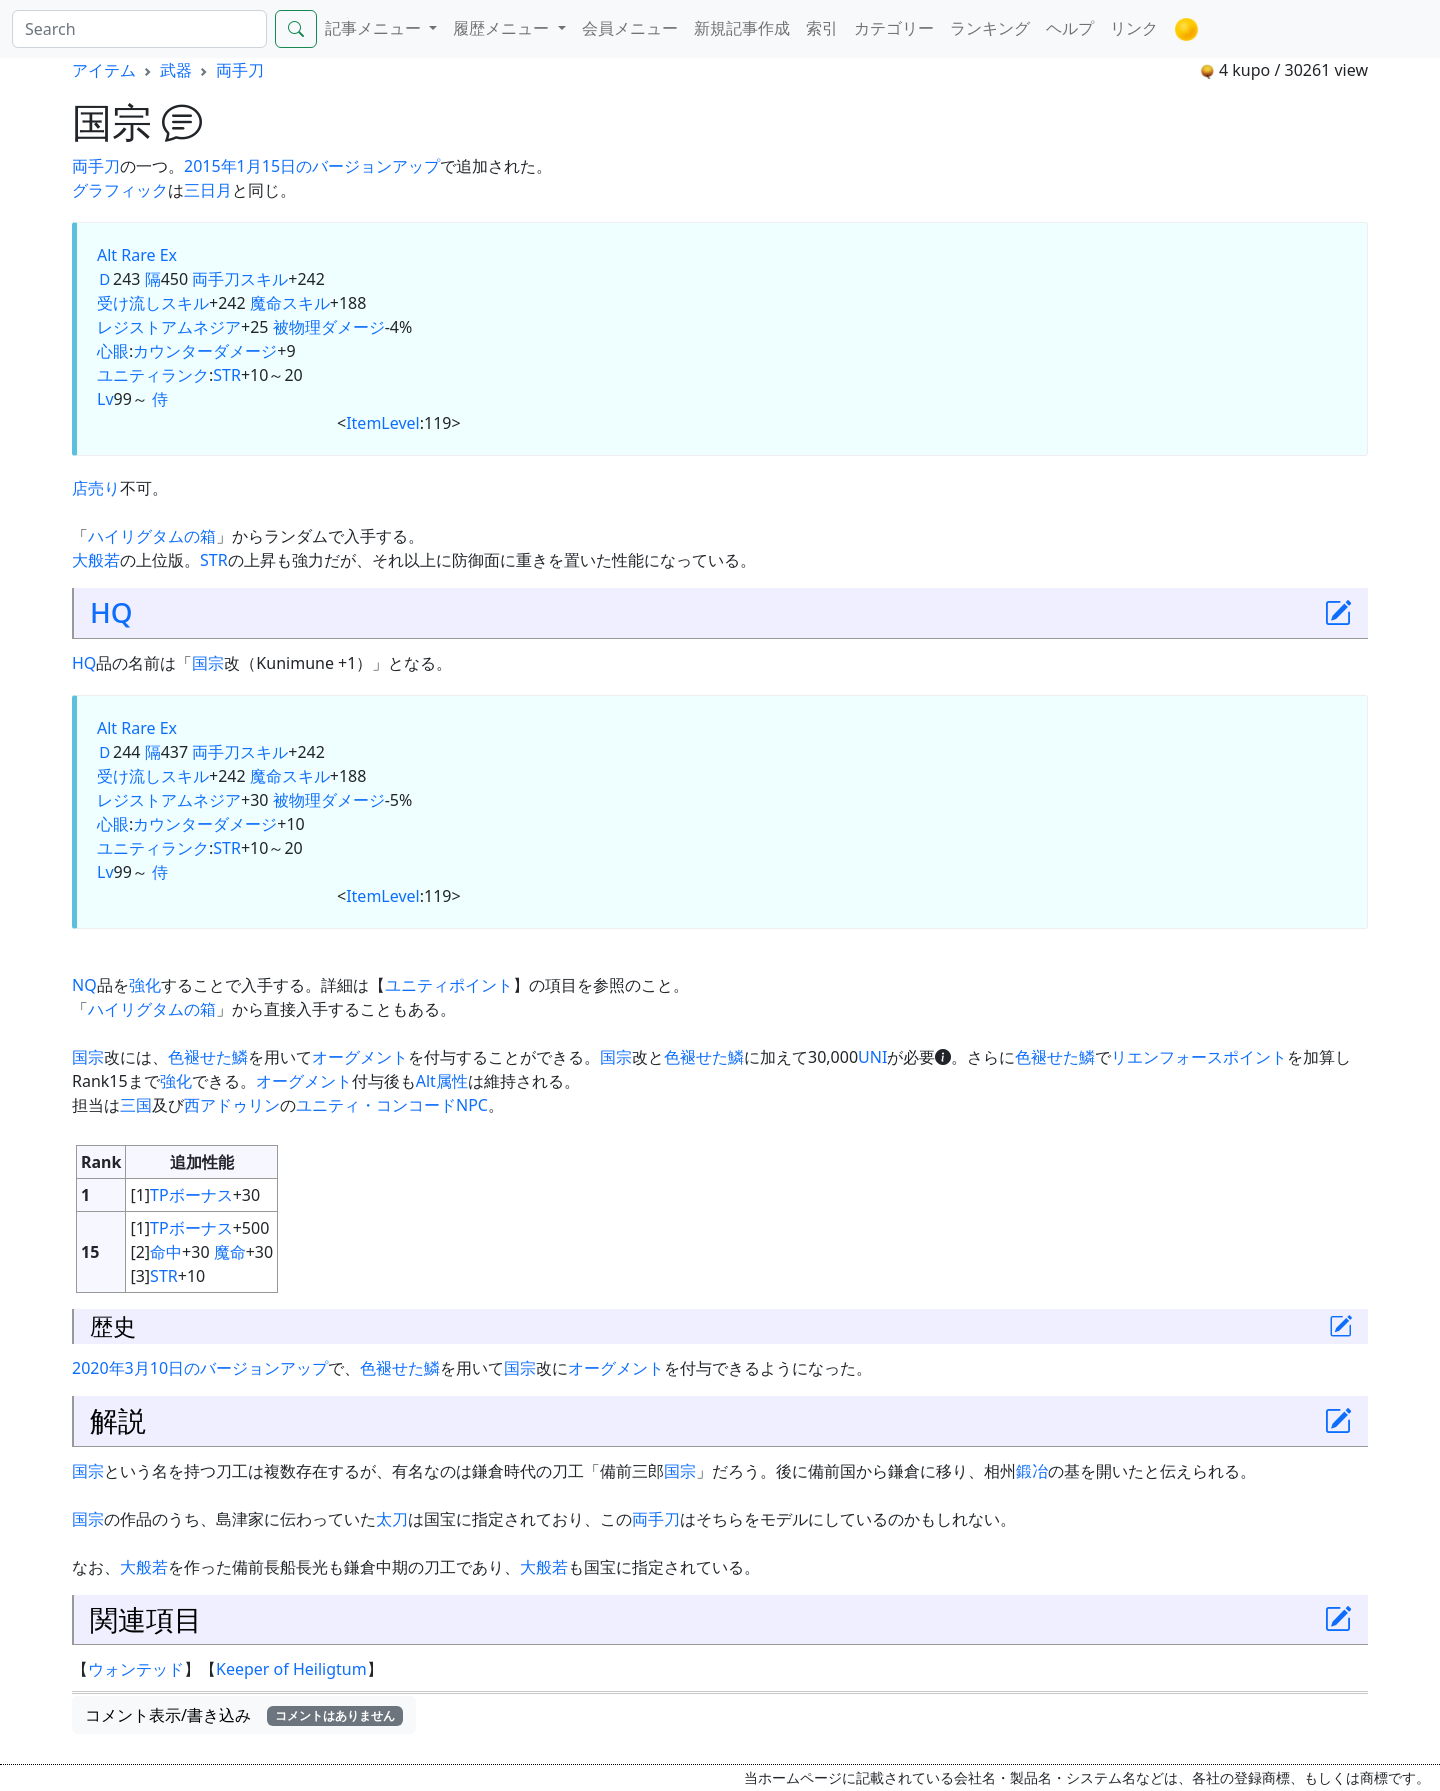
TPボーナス (191, 1195)
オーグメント (360, 1057)
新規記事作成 (742, 28)
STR (227, 375)
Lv (105, 399)
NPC (472, 1105)
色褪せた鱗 (208, 1057)
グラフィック (120, 190)
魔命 (230, 1252)
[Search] (139, 29)
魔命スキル (290, 303)
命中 (166, 1252)
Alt (107, 255)
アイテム (104, 70)
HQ (111, 612)
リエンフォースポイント (1199, 1057)
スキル (264, 279)
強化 (145, 985)
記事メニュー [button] (375, 28)
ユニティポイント (449, 985)
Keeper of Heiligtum (291, 1669)
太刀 (392, 1519)
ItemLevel (383, 423)
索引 (822, 28)
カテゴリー (894, 28)
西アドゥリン (232, 1105)
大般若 (96, 560)
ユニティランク (153, 375)
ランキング (990, 28)
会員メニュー (630, 28)
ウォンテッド (136, 1669)
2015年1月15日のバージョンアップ (312, 166)
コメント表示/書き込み (244, 1715)
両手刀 (240, 70)
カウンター (173, 351)
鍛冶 (1032, 1471)
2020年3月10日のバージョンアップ (200, 1368)
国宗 (208, 663)
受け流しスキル (153, 303)
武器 (176, 70)
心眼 (113, 351)
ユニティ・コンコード (376, 1105)
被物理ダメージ (329, 327)
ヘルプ (1070, 28)
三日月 (208, 190)
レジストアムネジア (169, 327)
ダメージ (245, 351)
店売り (96, 488)
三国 (136, 1105)
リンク (1134, 28)
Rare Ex (149, 255)
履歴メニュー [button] (503, 28)
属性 (452, 1081)
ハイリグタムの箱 (152, 536)
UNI (872, 1057)
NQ (84, 985)
